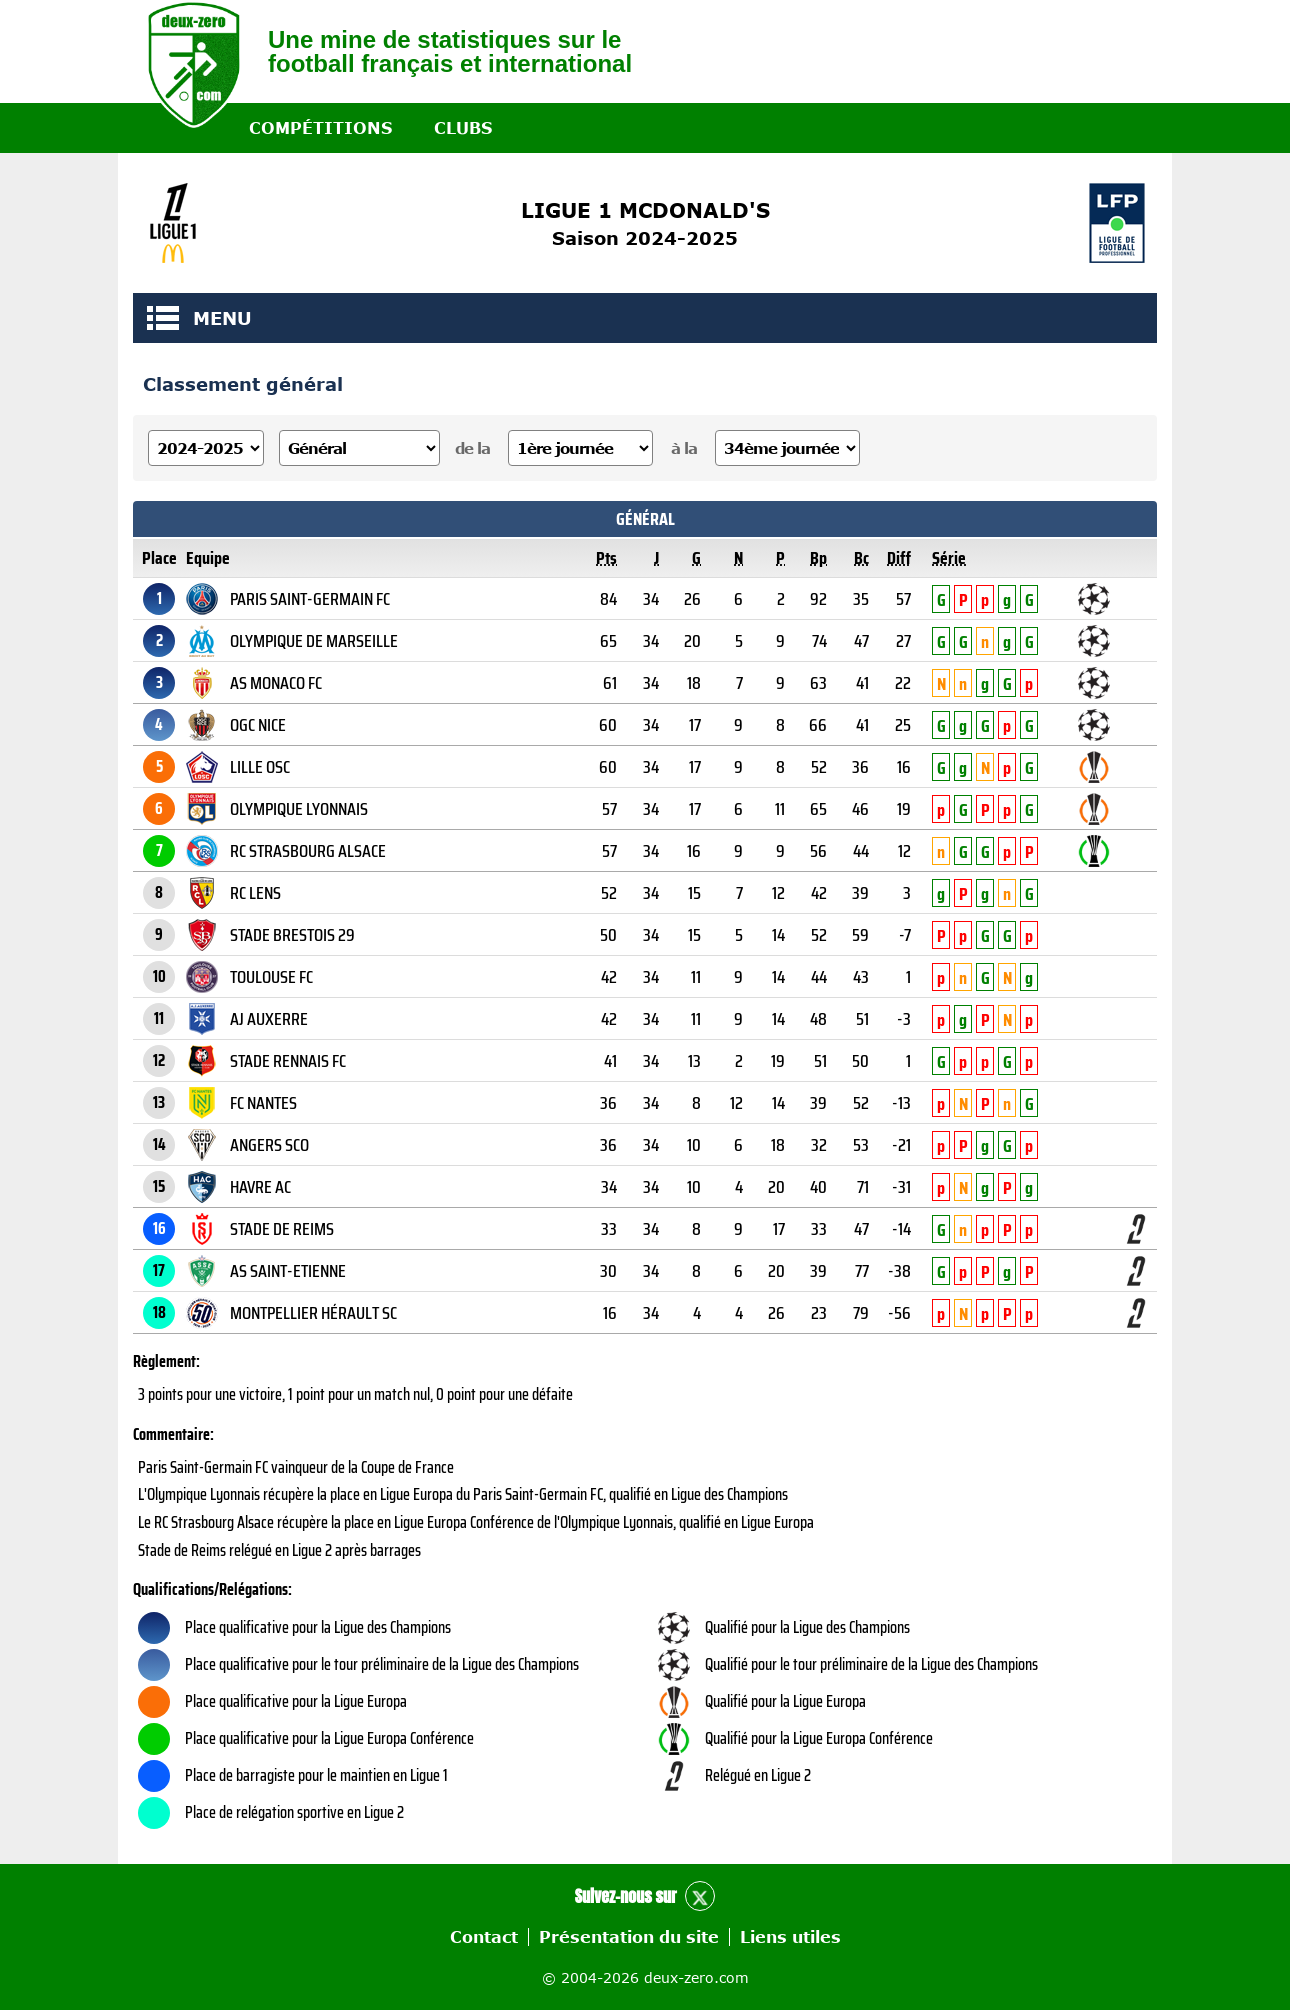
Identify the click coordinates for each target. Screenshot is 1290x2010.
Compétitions (320, 128)
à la (684, 448)
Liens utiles (790, 1937)
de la (472, 448)
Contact (484, 1937)
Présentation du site (629, 1937)
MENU (163, 318)
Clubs (463, 128)
